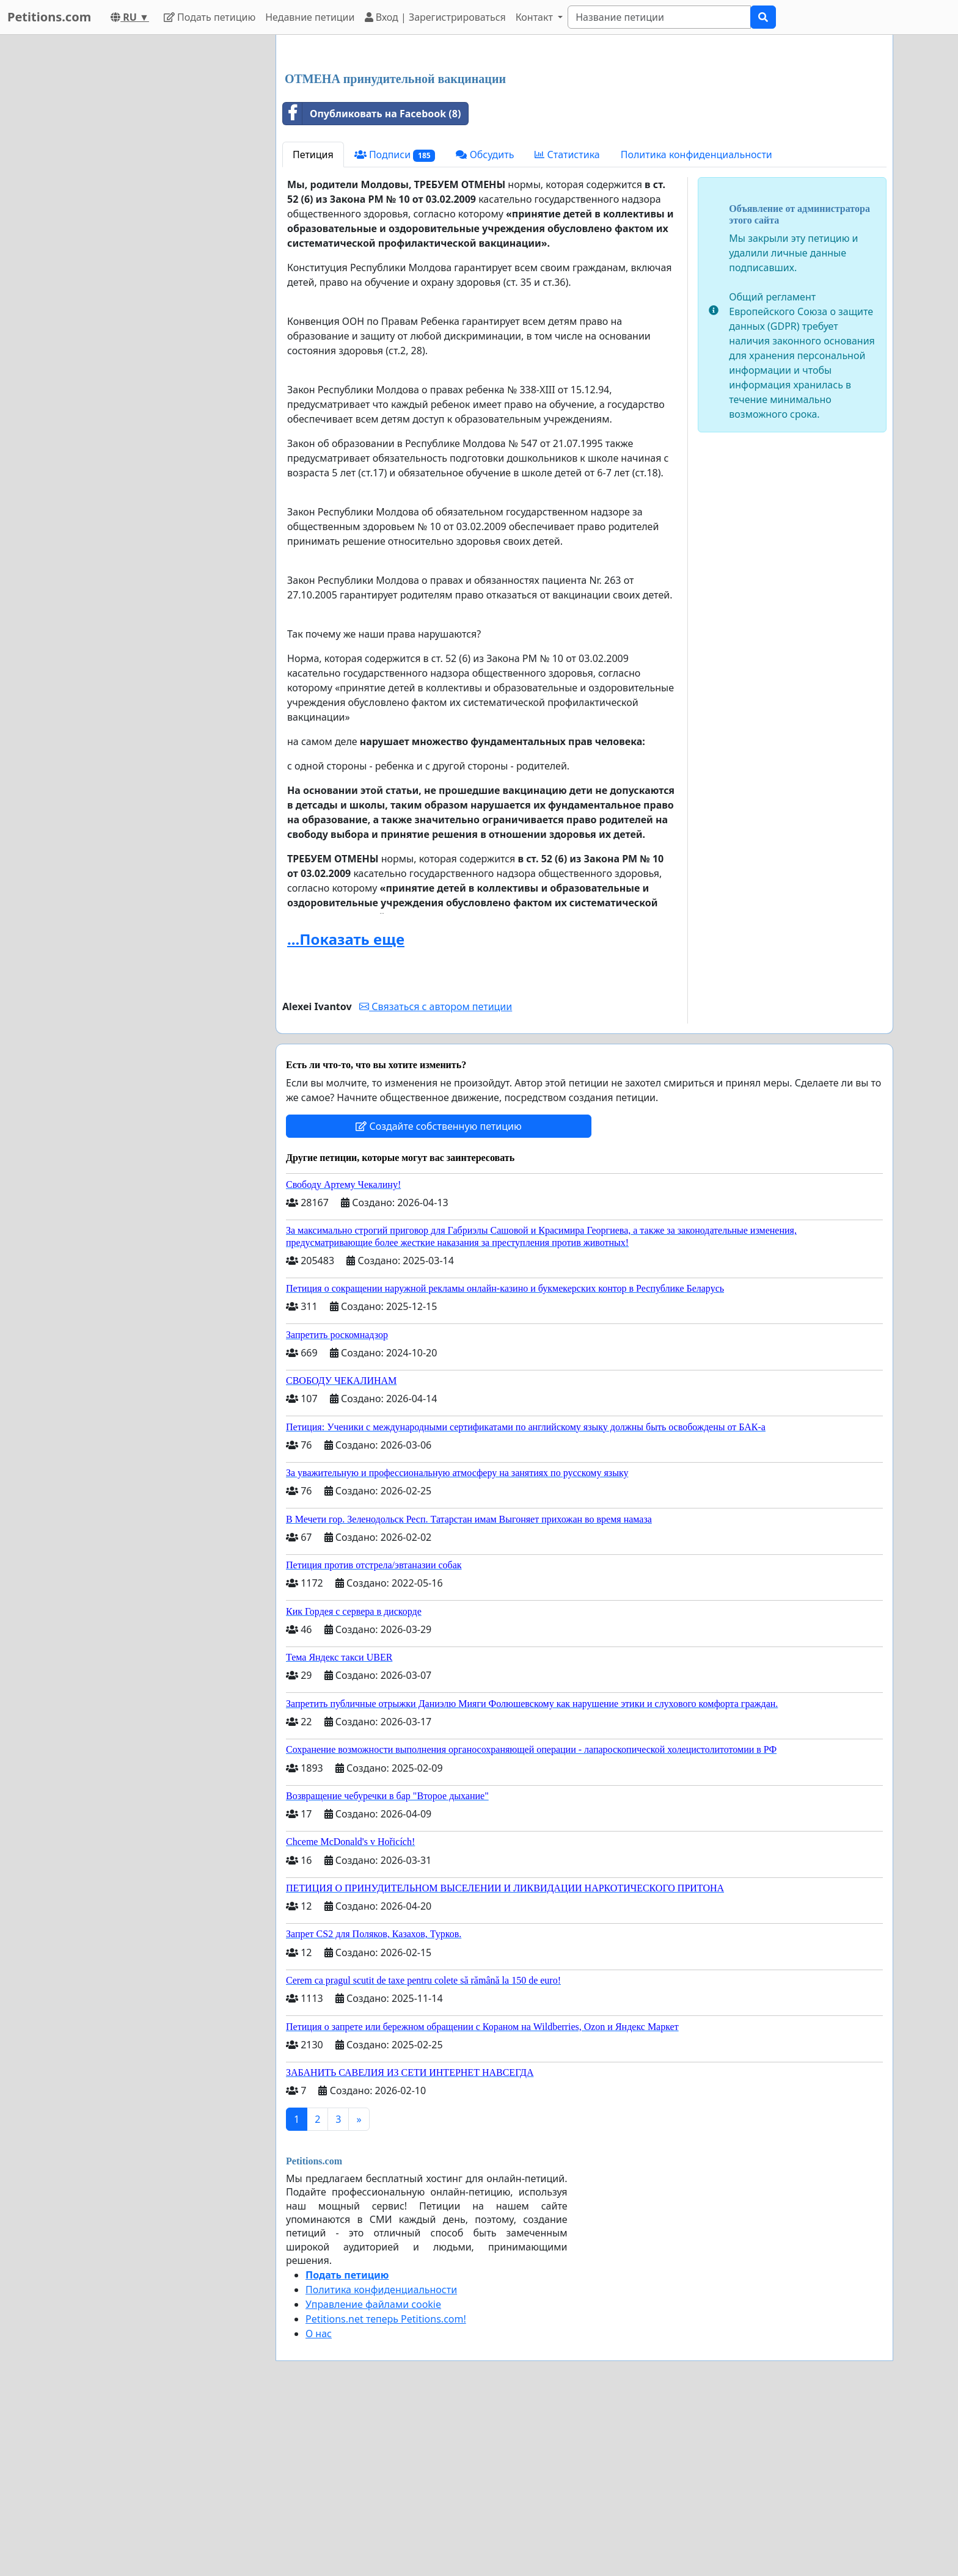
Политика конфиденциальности (696, 325)
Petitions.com (49, 17)
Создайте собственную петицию (438, 1297)
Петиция (313, 325)
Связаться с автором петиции (435, 1177)
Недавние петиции (309, 17)
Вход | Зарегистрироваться (435, 17)
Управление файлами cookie (373, 2475)
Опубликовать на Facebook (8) (372, 285)
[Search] (659, 17)
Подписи (395, 326)
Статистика (567, 325)
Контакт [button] (535, 17)
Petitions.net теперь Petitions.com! (385, 2490)
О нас (318, 2504)
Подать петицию (209, 17)
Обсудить (485, 325)
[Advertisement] (584, 139)
